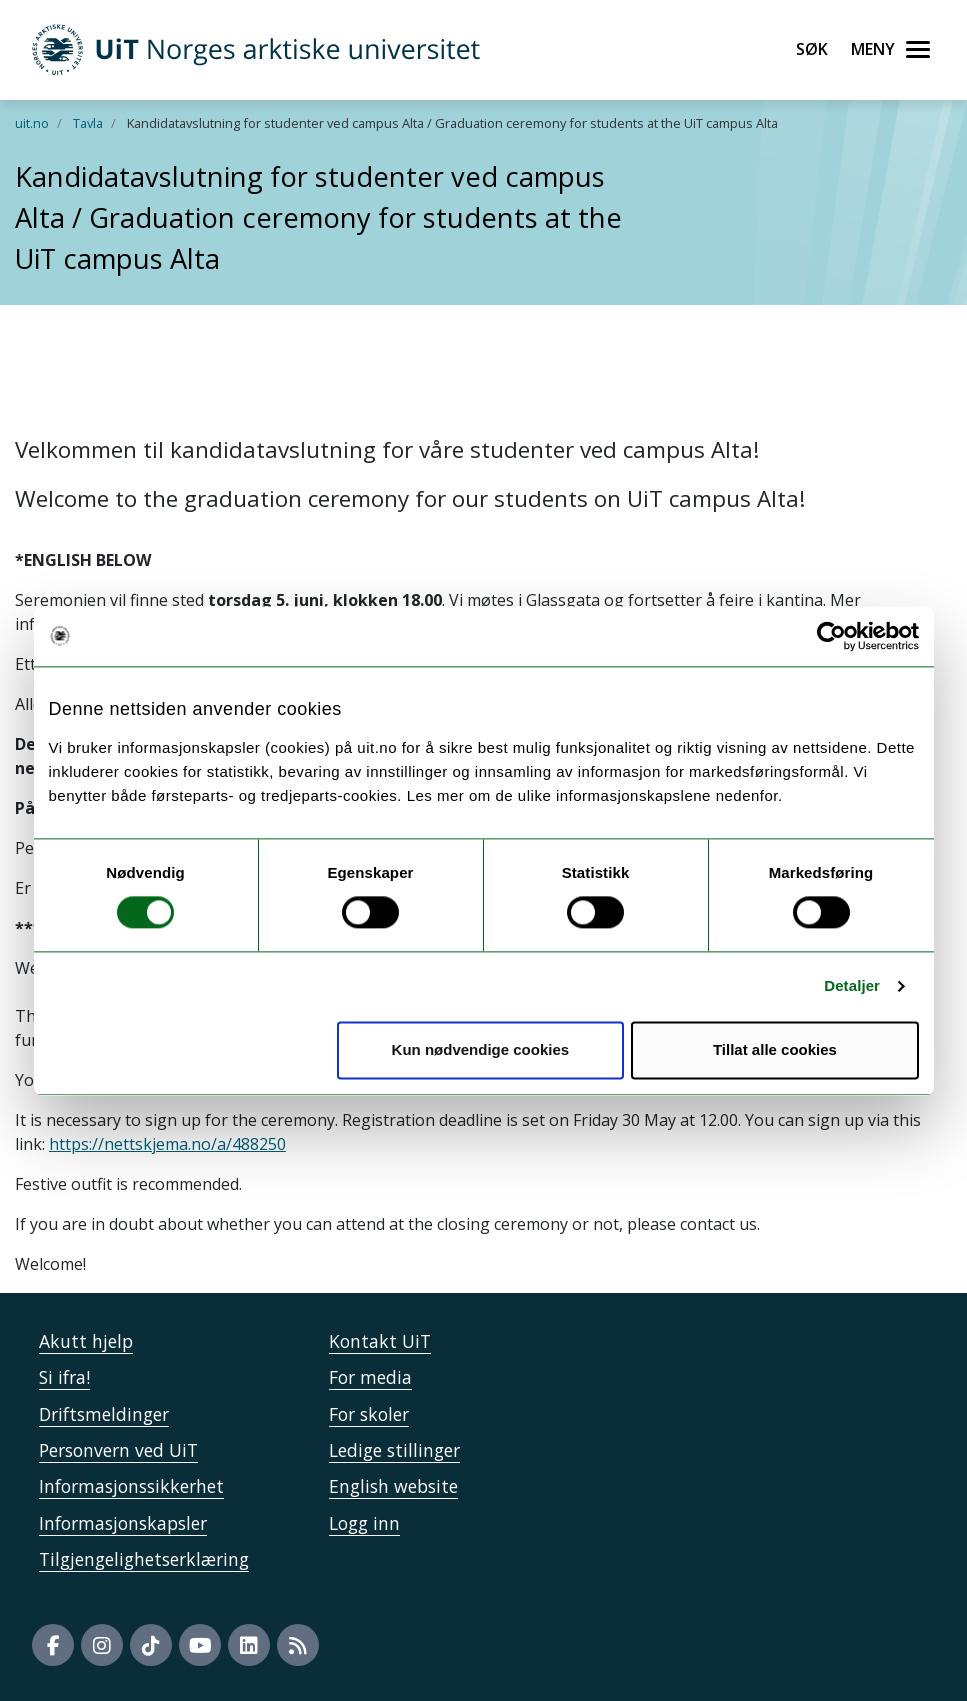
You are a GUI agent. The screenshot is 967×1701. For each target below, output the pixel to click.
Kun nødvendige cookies (481, 1049)
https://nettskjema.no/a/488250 (167, 1144)
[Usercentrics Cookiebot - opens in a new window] (831, 636)
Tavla (88, 123)
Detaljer (852, 986)
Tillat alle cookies (775, 1049)
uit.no (32, 123)
